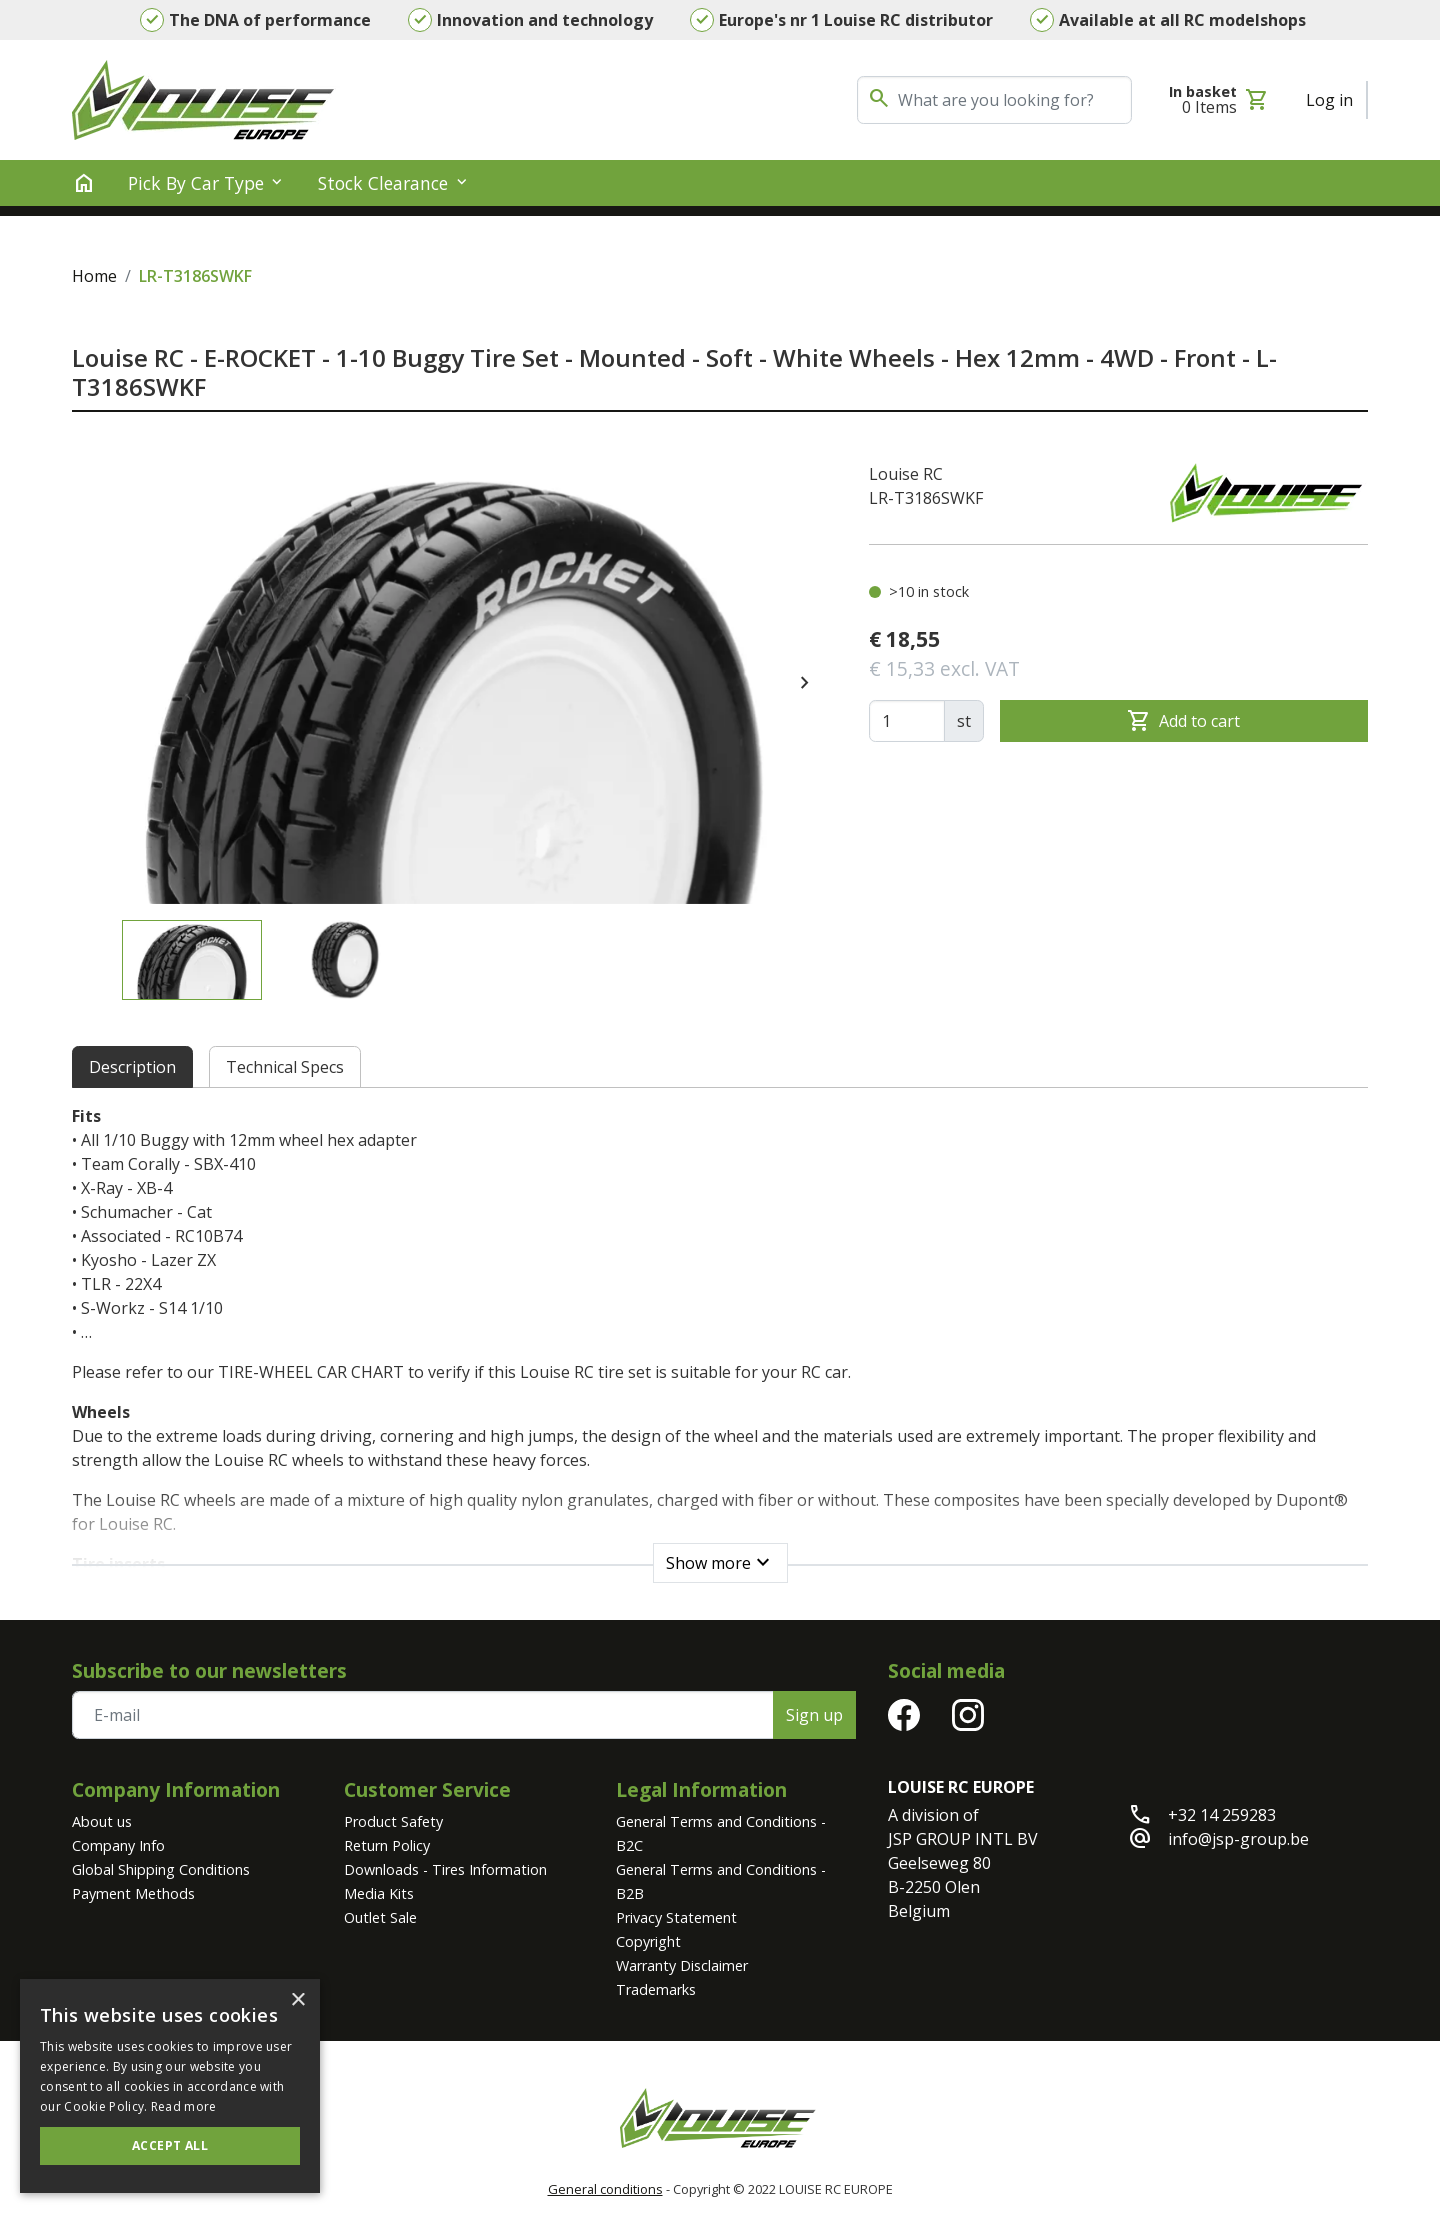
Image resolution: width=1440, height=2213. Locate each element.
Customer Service (427, 1789)
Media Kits (379, 1893)
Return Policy (387, 1845)
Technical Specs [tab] (285, 1067)
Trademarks (656, 1989)
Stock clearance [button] (383, 183)
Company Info (118, 1845)
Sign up (814, 1715)
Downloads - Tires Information (445, 1869)
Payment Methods (133, 1893)
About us (102, 1821)
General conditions (605, 2189)
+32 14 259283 (1222, 1815)
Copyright (648, 1941)
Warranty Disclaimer (682, 1965)
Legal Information (701, 1789)
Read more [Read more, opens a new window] (184, 2106)
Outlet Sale (380, 1917)
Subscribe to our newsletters (209, 1670)
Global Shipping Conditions (161, 1869)
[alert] (170, 2086)
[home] (84, 183)
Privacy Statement (676, 1917)
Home (94, 276)
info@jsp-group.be (1238, 1839)
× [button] (297, 2000)
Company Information (176, 1789)
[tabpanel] (720, 1338)
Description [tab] (132, 1067)
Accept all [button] (170, 2145)
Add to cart (1183, 721)
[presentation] (805, 683)
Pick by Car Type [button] (196, 183)
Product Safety (393, 1821)
